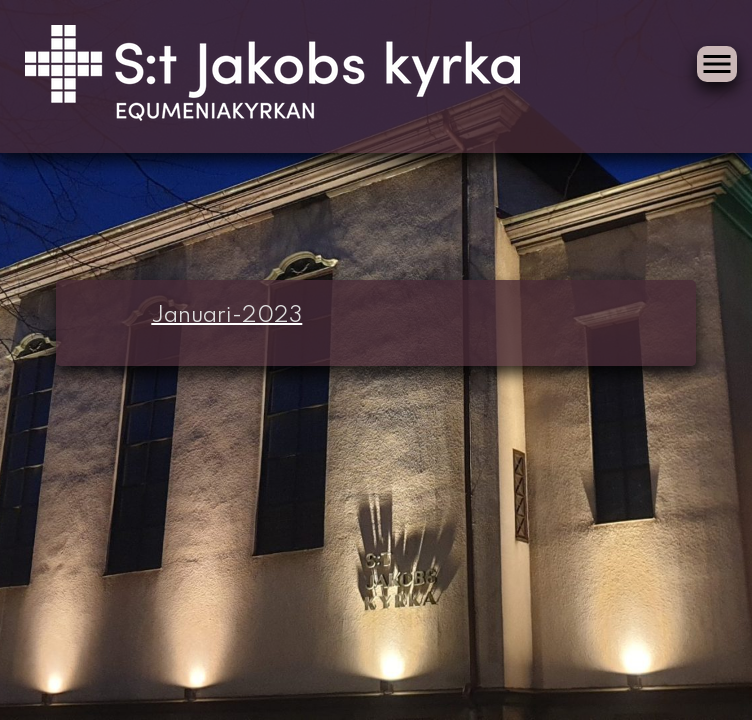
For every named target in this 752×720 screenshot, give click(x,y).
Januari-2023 (226, 316)
